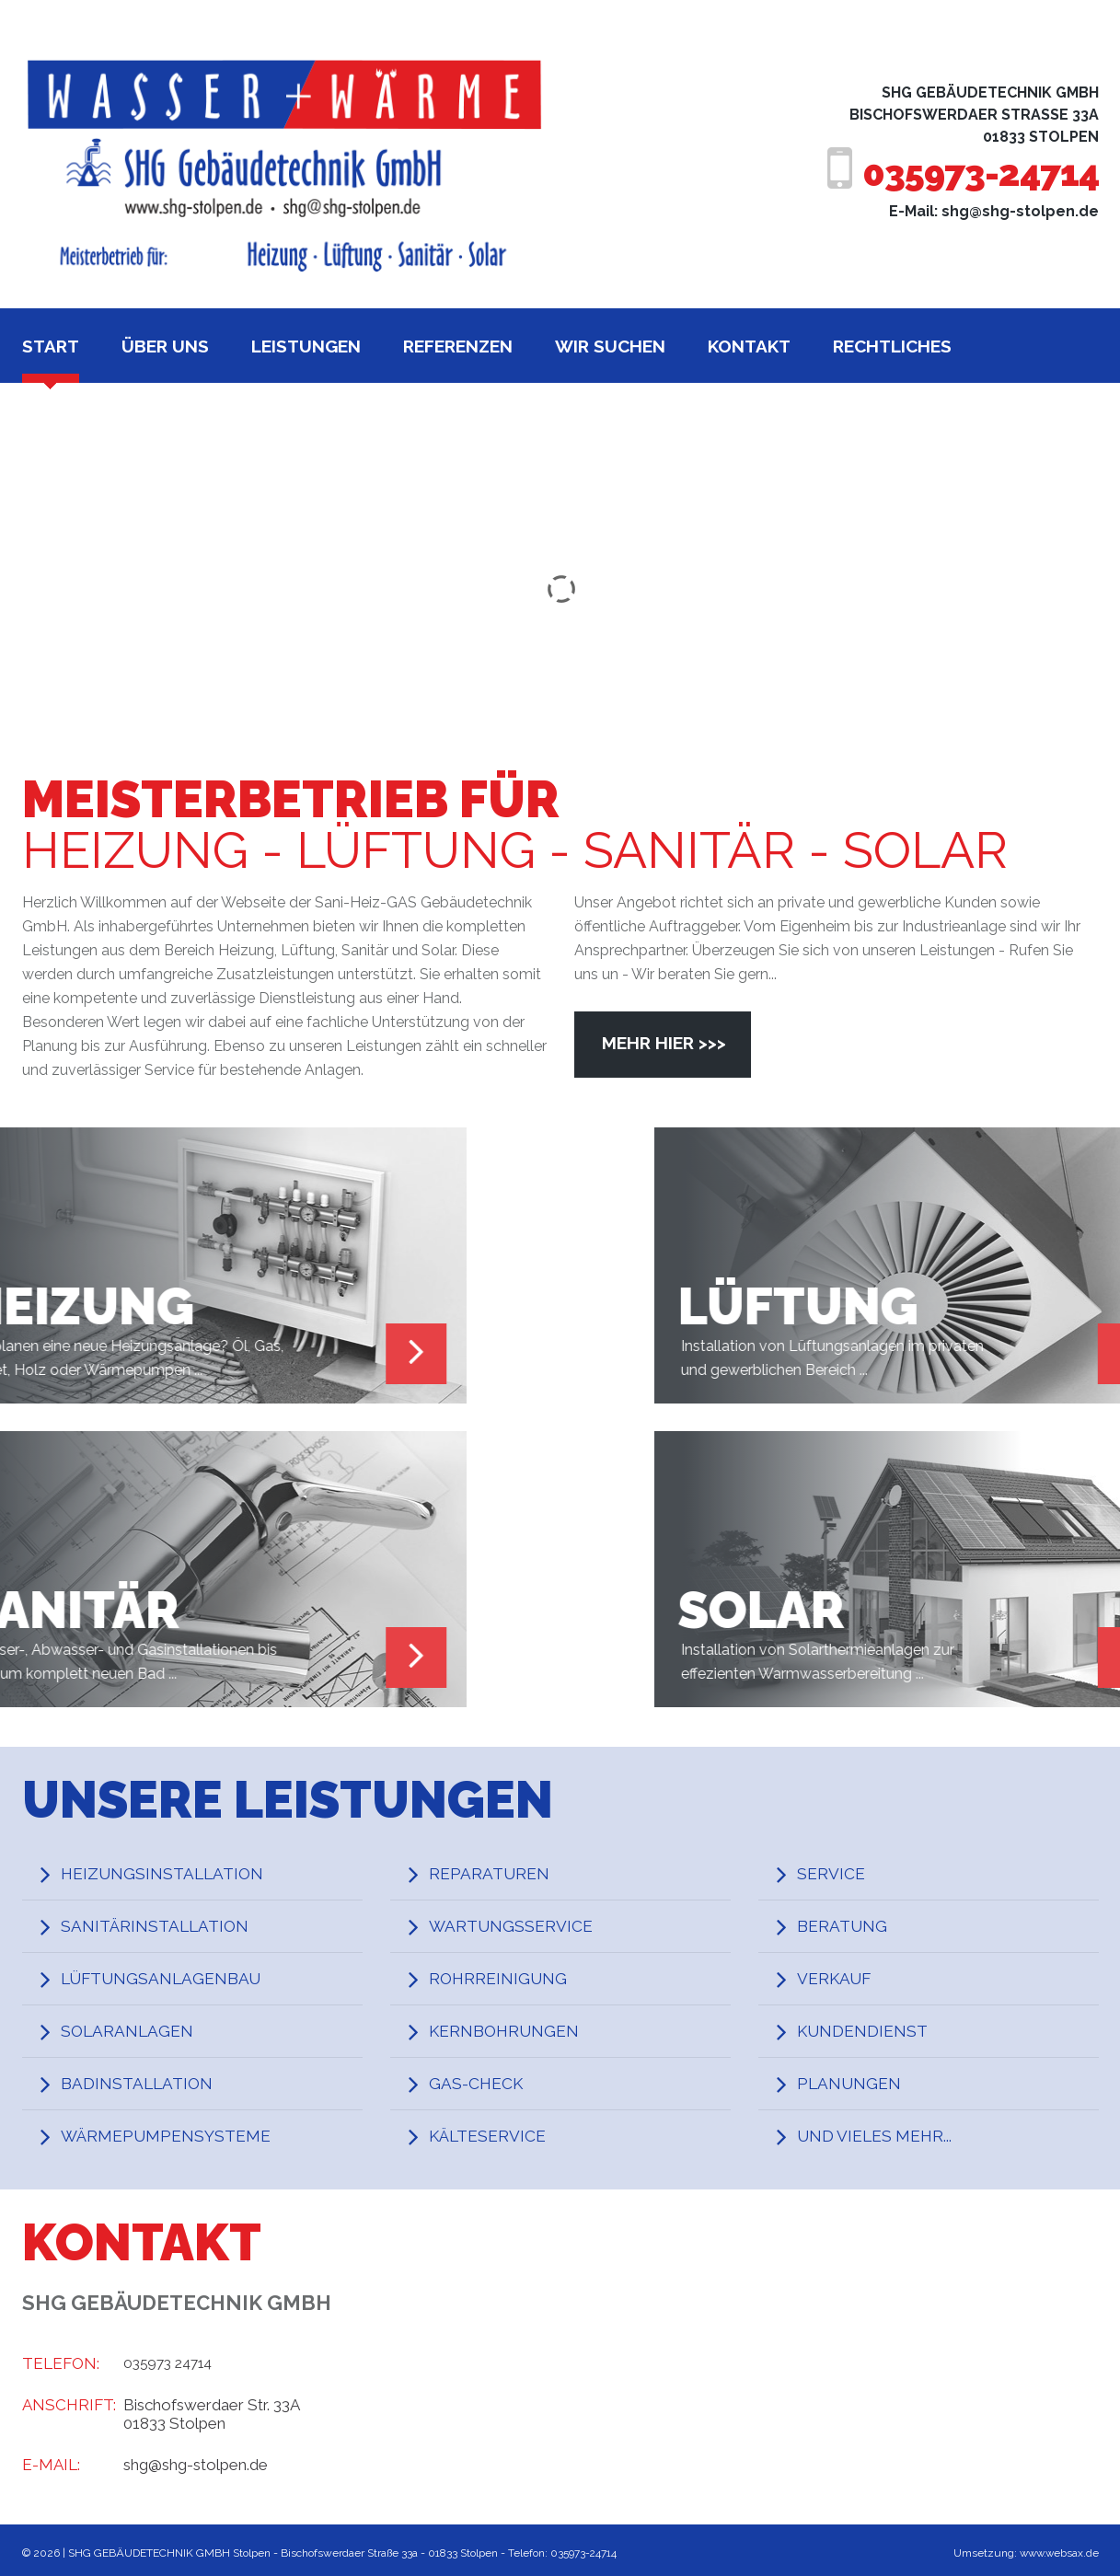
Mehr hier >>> (664, 1043)
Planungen (857, 2084)
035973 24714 (172, 2363)
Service (836, 1874)
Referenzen (458, 346)
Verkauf (841, 1979)
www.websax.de (1057, 2553)
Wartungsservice (520, 1926)
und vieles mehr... (884, 2136)
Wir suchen (610, 346)
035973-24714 (967, 173)
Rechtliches (892, 346)
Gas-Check (483, 2084)
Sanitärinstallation (165, 1926)
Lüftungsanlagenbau (173, 1979)
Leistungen (306, 346)
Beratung (849, 1926)
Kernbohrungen (513, 2031)
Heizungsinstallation (173, 1874)
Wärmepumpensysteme (177, 2136)
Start (50, 346)
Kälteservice (496, 2136)
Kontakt (749, 346)
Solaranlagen (135, 2031)
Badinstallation (145, 2084)
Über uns (165, 346)
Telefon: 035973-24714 (563, 2553)
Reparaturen (496, 1874)
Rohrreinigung (506, 1979)
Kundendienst (871, 2031)
